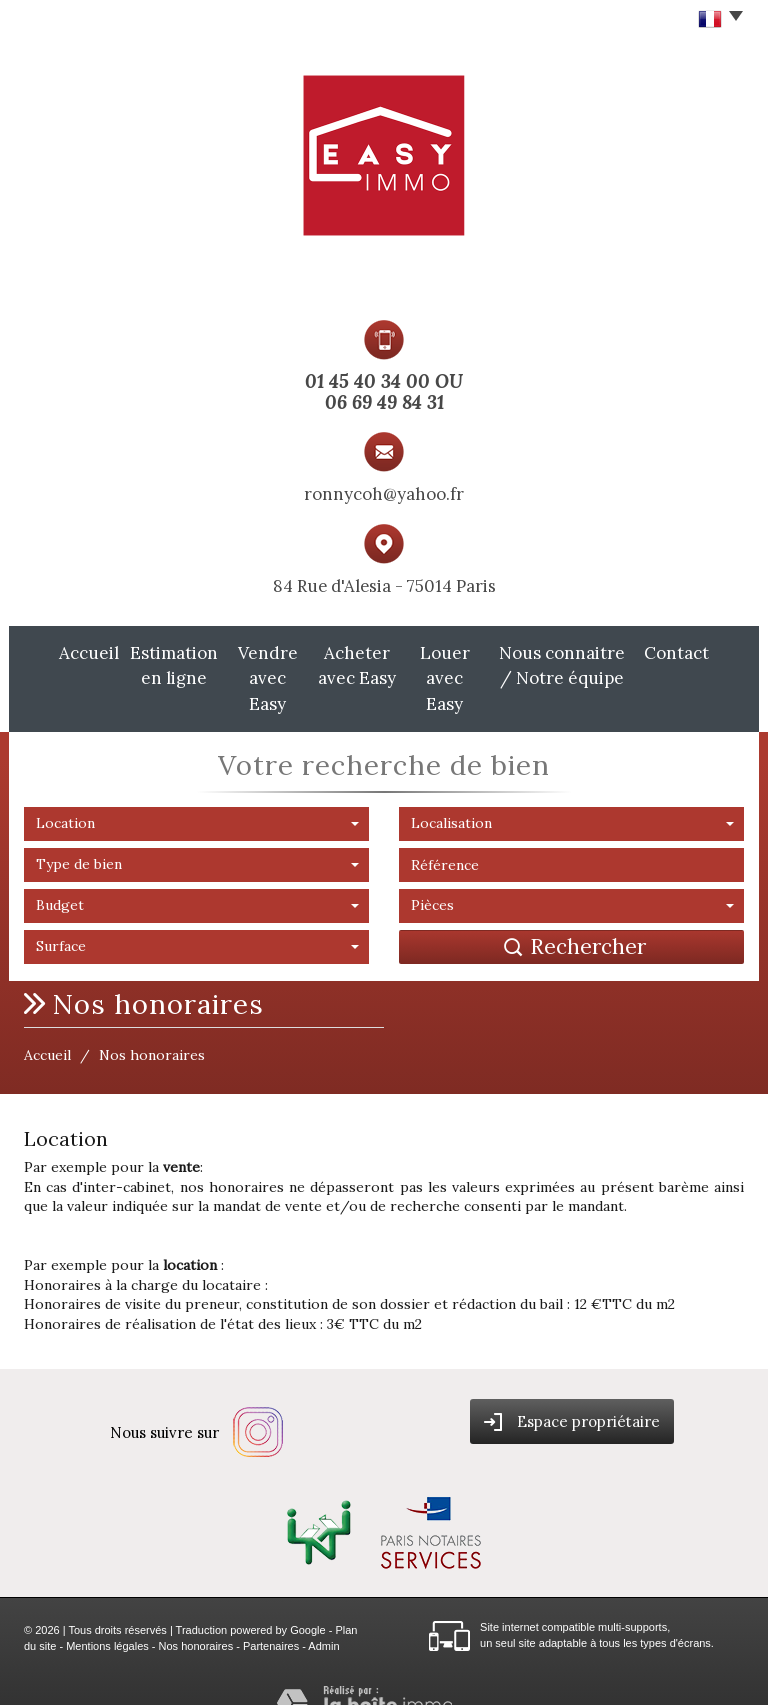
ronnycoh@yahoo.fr (384, 494)
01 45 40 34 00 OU (384, 381)
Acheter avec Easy (353, 664)
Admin (323, 1616)
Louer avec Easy (456, 664)
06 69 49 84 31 (384, 402)
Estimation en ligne (138, 664)
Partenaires (271, 1616)
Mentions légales (107, 1616)
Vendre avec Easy (247, 664)
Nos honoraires (196, 1616)
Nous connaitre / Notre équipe (593, 664)
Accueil (48, 652)
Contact (717, 652)
